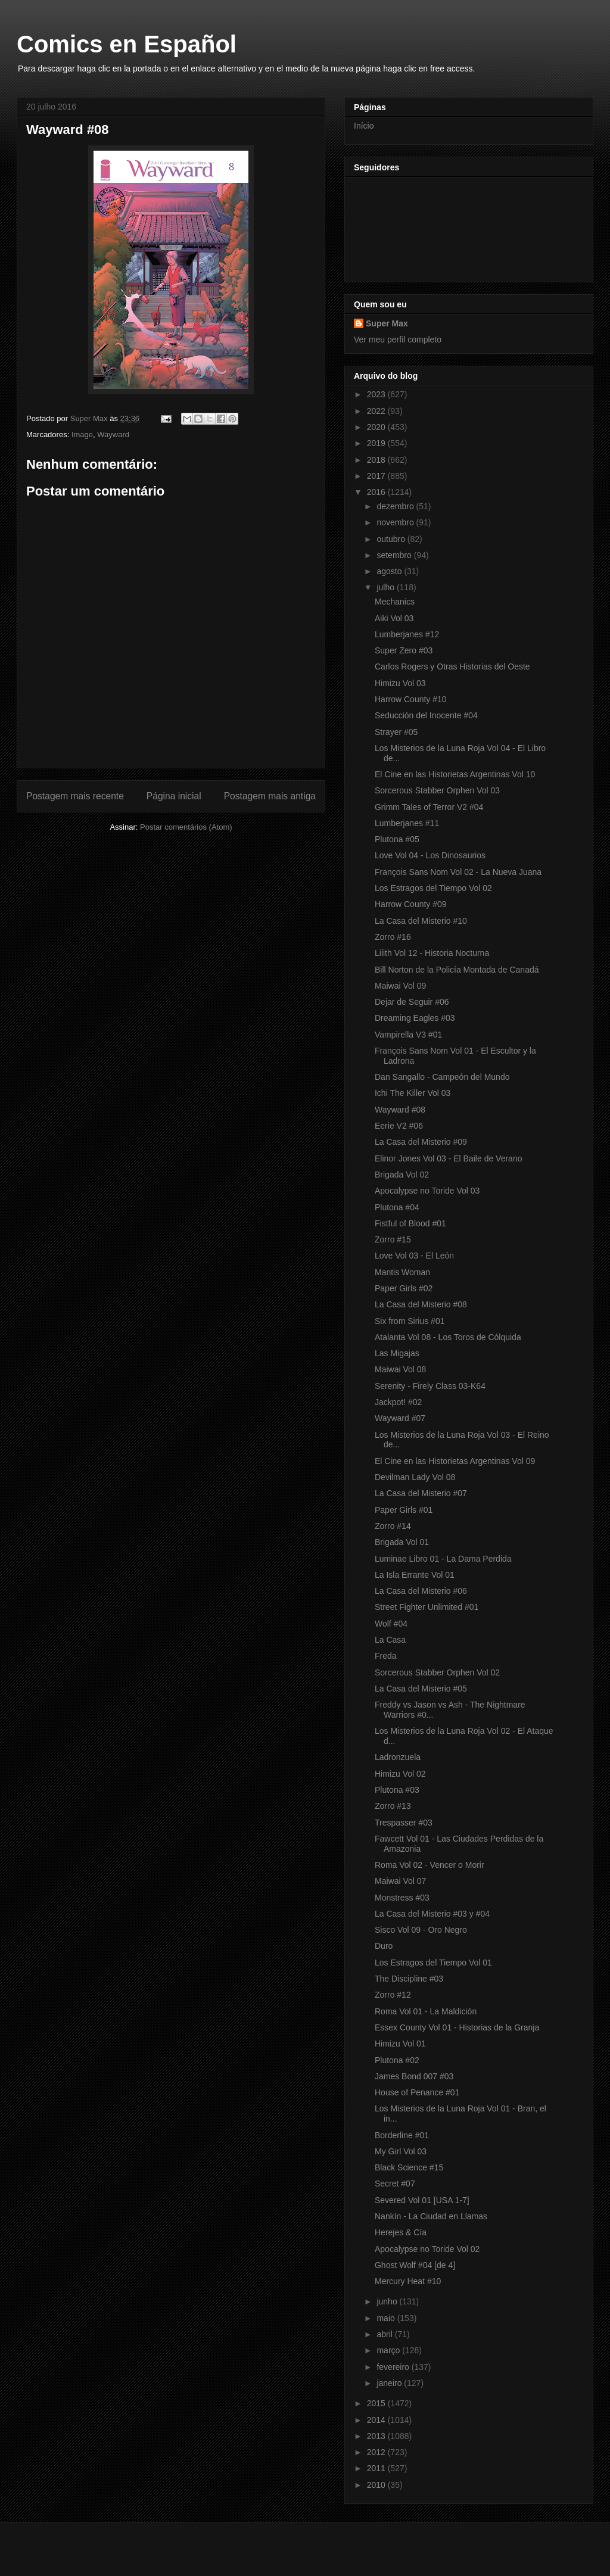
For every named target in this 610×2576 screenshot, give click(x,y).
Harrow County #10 (411, 699)
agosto (390, 571)
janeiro (390, 2383)
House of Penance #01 (417, 2092)
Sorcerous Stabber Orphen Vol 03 (437, 790)
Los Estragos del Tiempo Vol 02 (433, 888)
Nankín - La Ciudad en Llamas (431, 2216)
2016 (377, 492)
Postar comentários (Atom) (186, 827)
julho (386, 587)
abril (385, 2334)
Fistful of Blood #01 (410, 1223)
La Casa (390, 1639)
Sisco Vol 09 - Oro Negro (421, 1930)
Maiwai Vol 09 (400, 985)
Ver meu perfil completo (397, 339)
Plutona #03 (397, 1790)
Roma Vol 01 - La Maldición (426, 2011)
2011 (377, 2468)
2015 (377, 2403)
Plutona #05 (397, 839)
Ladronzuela (398, 1757)
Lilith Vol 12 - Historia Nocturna (432, 953)
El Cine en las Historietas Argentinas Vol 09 (455, 1461)
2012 (377, 2452)
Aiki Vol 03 (394, 618)
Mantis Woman (402, 1272)
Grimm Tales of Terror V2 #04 (429, 807)
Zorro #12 (393, 1994)
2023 (377, 394)
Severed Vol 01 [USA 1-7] (422, 2200)
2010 (377, 2485)
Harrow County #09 (411, 904)
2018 (377, 460)
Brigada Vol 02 (402, 1174)
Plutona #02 (397, 2060)
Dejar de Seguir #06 (412, 1002)
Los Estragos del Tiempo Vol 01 (433, 1962)
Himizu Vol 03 (400, 683)
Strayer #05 (396, 732)
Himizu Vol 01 (400, 2043)
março (389, 2350)
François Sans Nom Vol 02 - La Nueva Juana (458, 872)
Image (82, 434)
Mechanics (395, 601)
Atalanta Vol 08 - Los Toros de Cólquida (448, 1337)
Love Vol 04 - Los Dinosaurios (430, 855)
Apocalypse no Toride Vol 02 (427, 2249)
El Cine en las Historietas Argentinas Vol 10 (455, 774)
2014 (377, 2420)
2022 (377, 411)
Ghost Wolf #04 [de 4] (415, 2265)
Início (364, 125)
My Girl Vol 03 (401, 2151)
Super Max (387, 323)
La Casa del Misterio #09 (421, 1142)
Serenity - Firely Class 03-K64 (430, 1386)
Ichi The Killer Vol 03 (412, 1093)
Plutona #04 (397, 1207)
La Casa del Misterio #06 (421, 1591)
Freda (386, 1656)
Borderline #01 (402, 2135)
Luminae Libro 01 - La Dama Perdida (443, 1558)
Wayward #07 (400, 1418)
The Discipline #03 (409, 1978)
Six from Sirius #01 (409, 1321)
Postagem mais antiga (270, 796)
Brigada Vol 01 (402, 1542)
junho (387, 2301)
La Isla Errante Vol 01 (415, 1575)
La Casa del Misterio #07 (421, 1493)
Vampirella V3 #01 (408, 1034)
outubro (391, 539)
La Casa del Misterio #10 (421, 921)
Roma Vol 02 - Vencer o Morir (429, 1865)
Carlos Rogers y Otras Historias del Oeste (452, 666)
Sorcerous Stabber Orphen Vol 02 (437, 1672)
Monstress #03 (402, 1897)
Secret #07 (395, 2183)
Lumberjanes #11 (407, 823)
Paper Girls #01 (403, 1510)
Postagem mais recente (75, 796)
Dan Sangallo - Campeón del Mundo (442, 1077)
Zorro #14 (393, 1526)
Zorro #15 (393, 1239)
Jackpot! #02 (398, 1402)
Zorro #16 (393, 937)
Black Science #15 (409, 2167)
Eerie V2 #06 (399, 1125)
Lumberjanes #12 (407, 634)
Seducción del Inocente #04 (426, 715)
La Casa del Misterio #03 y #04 (432, 1913)
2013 (377, 2436)
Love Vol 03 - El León (414, 1255)
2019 (377, 443)
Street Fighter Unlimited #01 (426, 1607)
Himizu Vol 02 (400, 1773)
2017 (377, 476)
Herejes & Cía (401, 2232)
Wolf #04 (391, 1623)
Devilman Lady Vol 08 (415, 1477)
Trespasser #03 (403, 1822)
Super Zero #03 (403, 650)
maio (386, 2318)
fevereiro (393, 2367)
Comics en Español (126, 44)
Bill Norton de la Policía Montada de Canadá (457, 969)
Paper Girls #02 (403, 1288)
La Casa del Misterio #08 (421, 1304)
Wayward (113, 434)
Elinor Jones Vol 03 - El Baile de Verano (448, 1158)
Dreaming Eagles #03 (415, 1018)
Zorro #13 (393, 1806)
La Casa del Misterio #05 (421, 1688)
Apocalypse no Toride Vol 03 (427, 1190)
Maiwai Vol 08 (400, 1369)
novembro (396, 522)
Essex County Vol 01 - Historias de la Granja (457, 2027)
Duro (384, 1946)
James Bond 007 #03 (414, 2076)
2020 (377, 427)
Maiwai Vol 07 (400, 1881)
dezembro (396, 506)
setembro (394, 555)
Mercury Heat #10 (408, 2281)
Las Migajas (397, 1353)
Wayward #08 (400, 1109)
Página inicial (174, 796)
